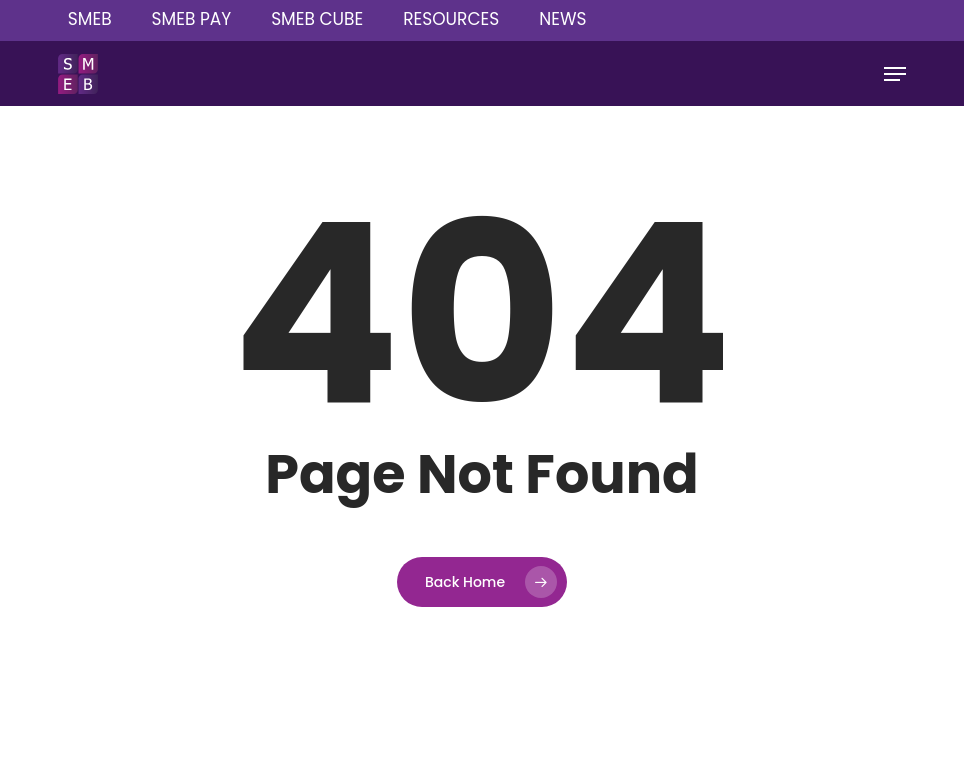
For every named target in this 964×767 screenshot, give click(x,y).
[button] (895, 74)
